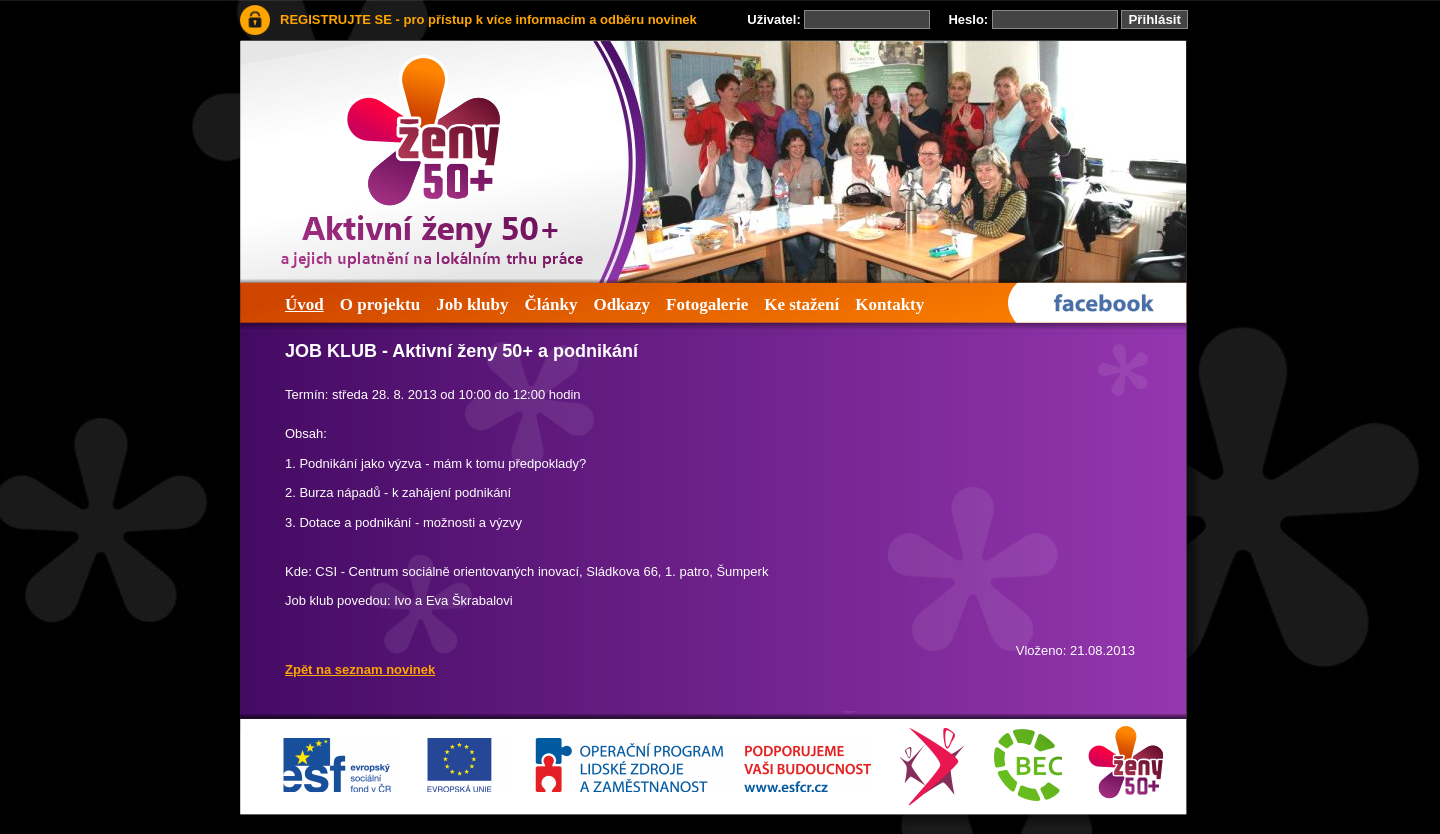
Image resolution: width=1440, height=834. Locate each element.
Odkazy (621, 304)
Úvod (304, 304)
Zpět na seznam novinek (360, 669)
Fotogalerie (707, 304)
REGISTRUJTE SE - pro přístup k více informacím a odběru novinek (488, 19)
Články (550, 304)
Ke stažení (801, 304)
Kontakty (889, 304)
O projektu (380, 304)
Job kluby (472, 304)
